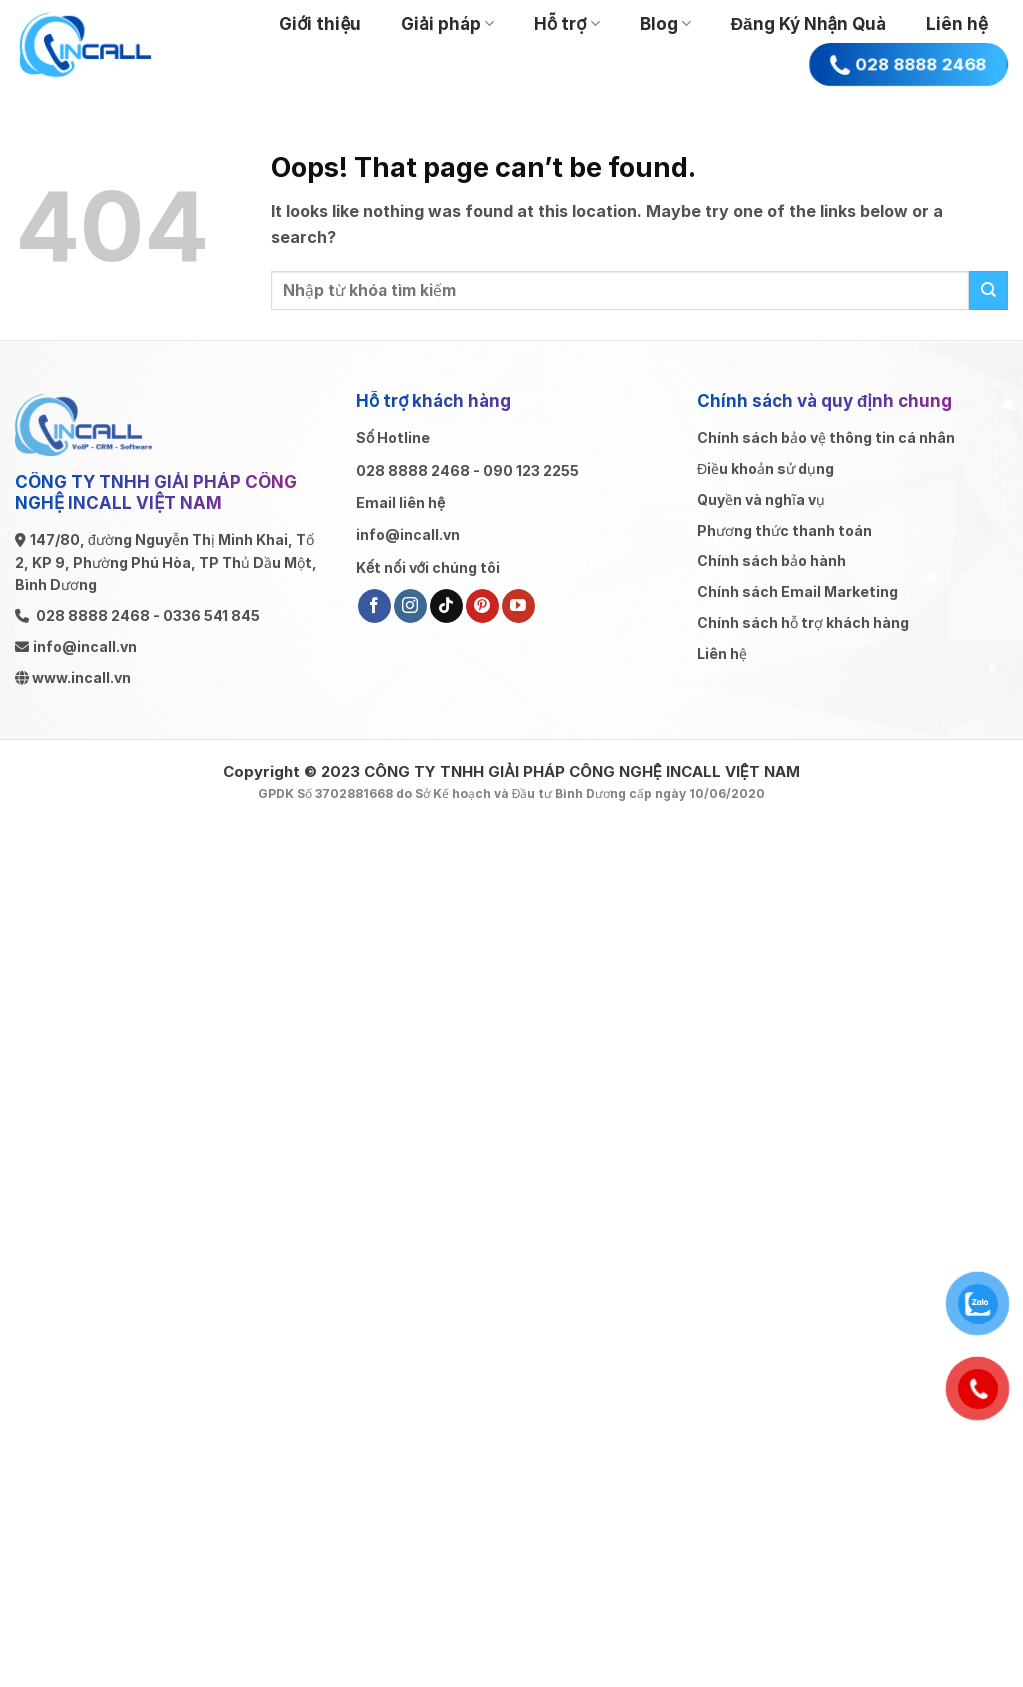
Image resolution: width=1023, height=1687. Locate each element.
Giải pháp (447, 24)
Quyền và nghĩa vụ (761, 499)
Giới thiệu (320, 24)
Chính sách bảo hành (771, 560)
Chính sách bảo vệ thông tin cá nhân (826, 437)
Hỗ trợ (567, 24)
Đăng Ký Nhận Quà (808, 24)
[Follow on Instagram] (410, 606)
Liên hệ (957, 24)
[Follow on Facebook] (374, 606)
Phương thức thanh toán (784, 530)
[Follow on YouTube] (518, 606)
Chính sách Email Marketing (797, 591)
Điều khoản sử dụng (765, 468)
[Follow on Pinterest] (482, 606)
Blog (665, 24)
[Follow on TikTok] (446, 606)
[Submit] (988, 290)
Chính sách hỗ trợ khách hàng (803, 622)
